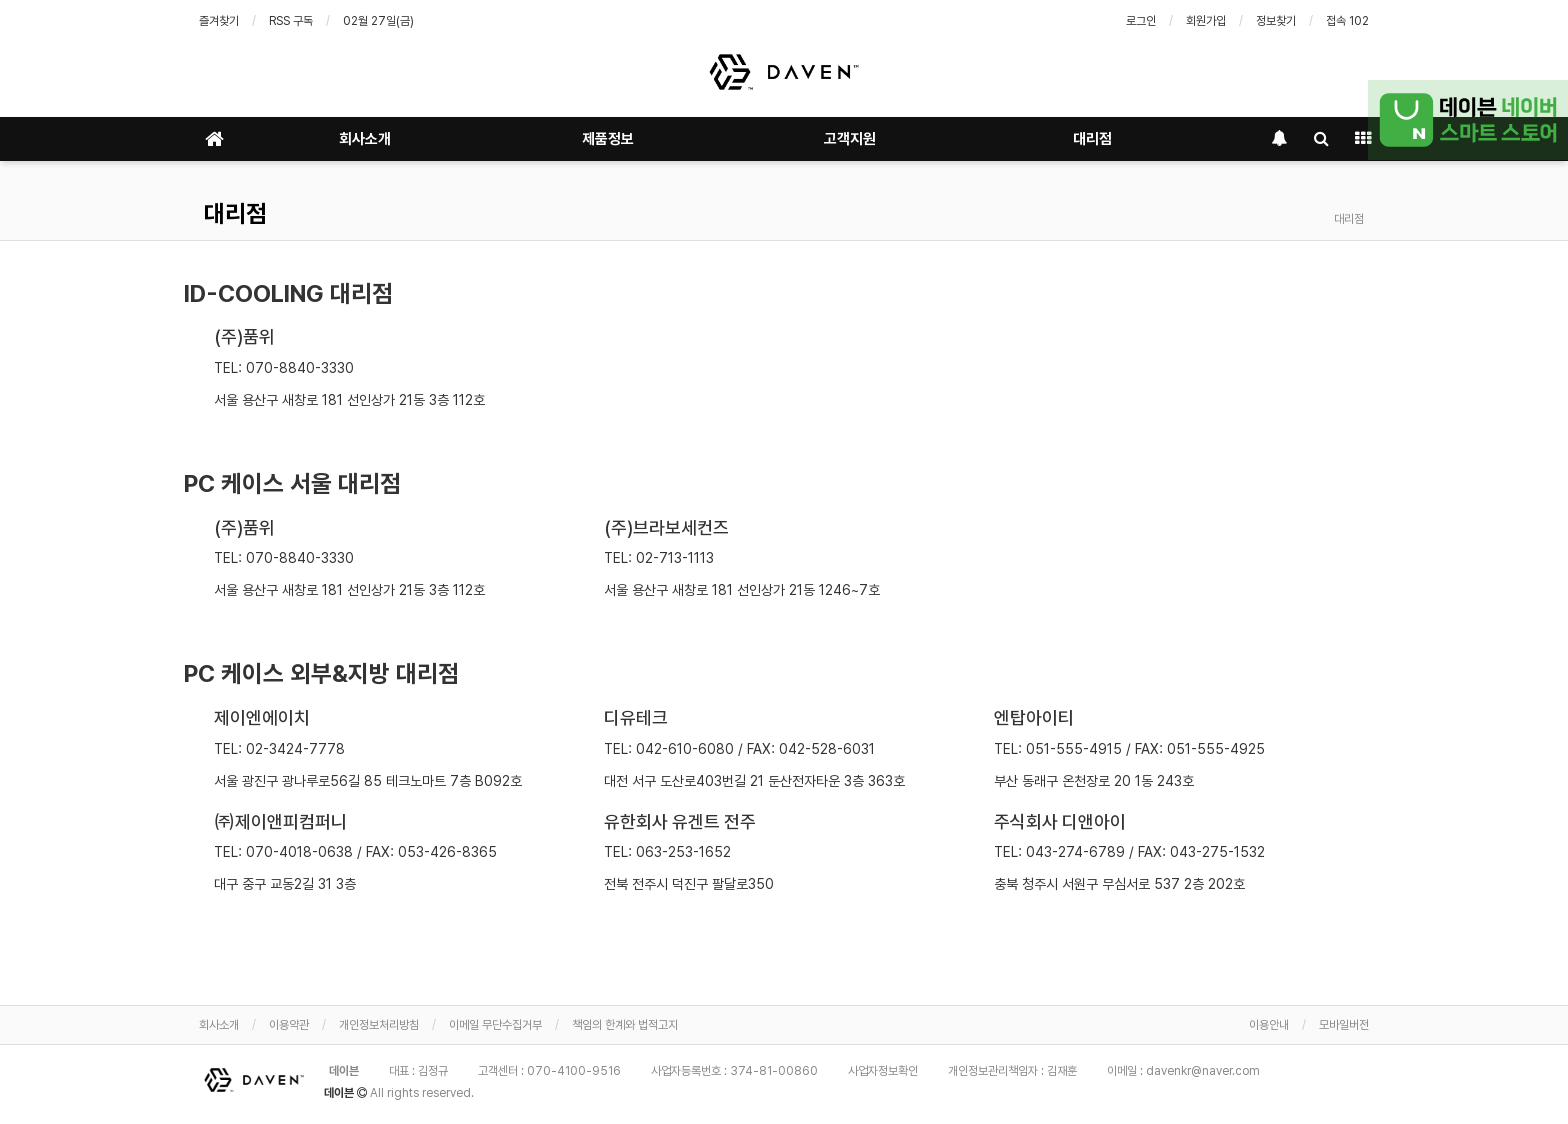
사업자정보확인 (883, 1071)
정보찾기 (1276, 21)
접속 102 (1347, 21)
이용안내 (1269, 1025)
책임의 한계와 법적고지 (625, 1025)
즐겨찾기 (219, 21)
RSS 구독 (291, 21)
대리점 (1092, 139)
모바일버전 (1344, 1025)
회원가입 (1206, 21)
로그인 (1141, 21)
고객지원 (850, 139)
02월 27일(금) (378, 21)
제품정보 (608, 139)
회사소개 (365, 139)
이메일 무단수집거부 (495, 1025)
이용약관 (289, 1025)
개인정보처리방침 (379, 1025)
